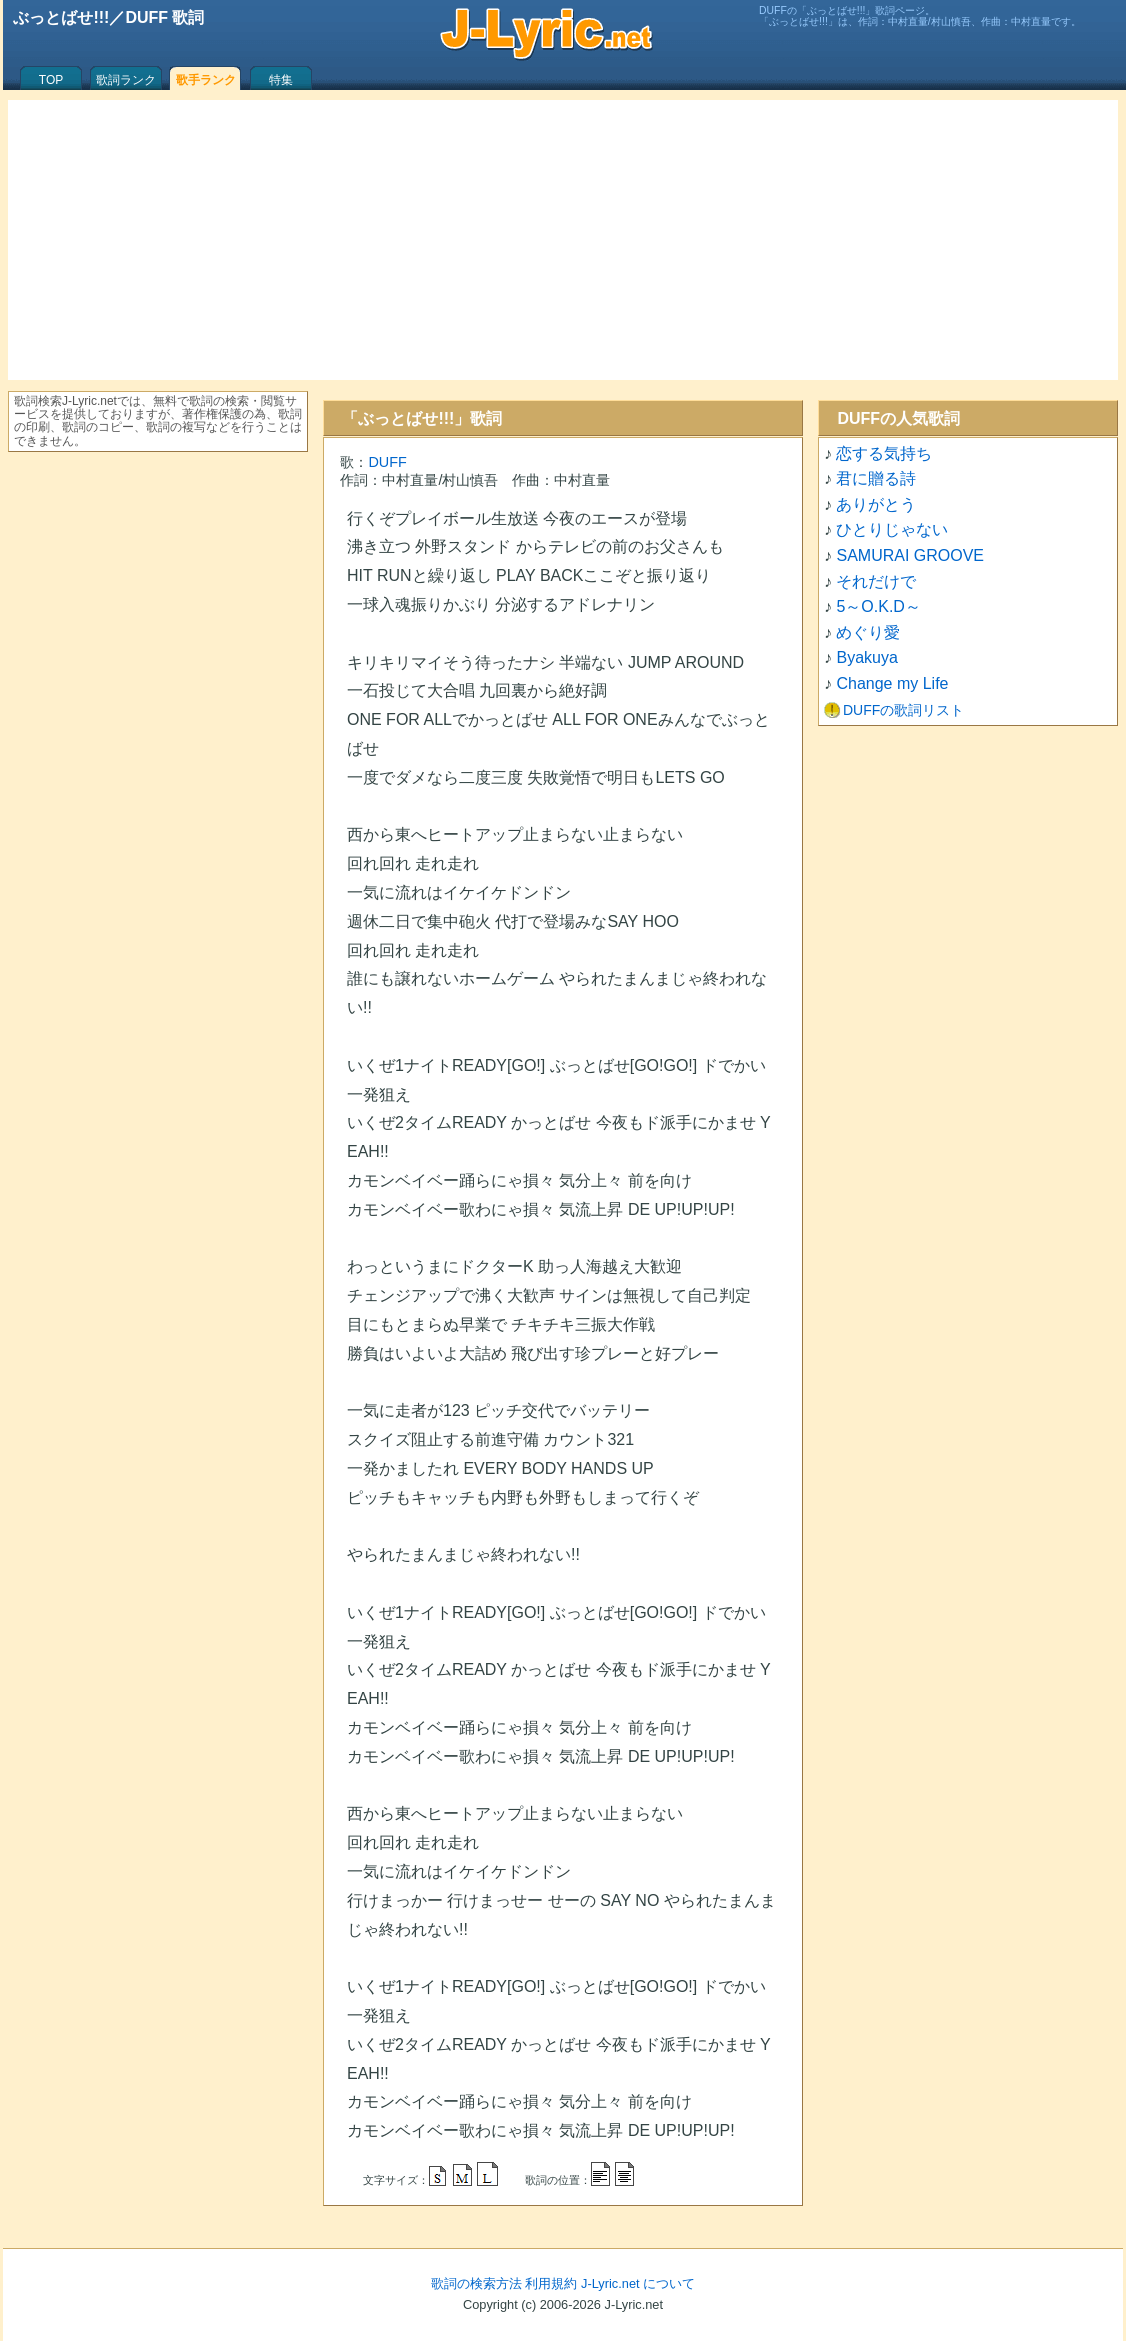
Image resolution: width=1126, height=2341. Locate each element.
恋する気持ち (884, 453)
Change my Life (892, 683)
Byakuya (866, 657)
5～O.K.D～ (878, 606)
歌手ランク (206, 80)
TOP (51, 80)
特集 (281, 80)
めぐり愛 (868, 632)
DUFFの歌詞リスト (903, 710)
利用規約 (551, 2283)
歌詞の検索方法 (476, 2283)
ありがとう (876, 504)
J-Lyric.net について (638, 2283)
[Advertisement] (563, 240)
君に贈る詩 (876, 478)
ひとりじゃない (892, 529)
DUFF (387, 462)
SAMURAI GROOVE (910, 555)
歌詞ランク (126, 80)
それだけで (876, 581)
